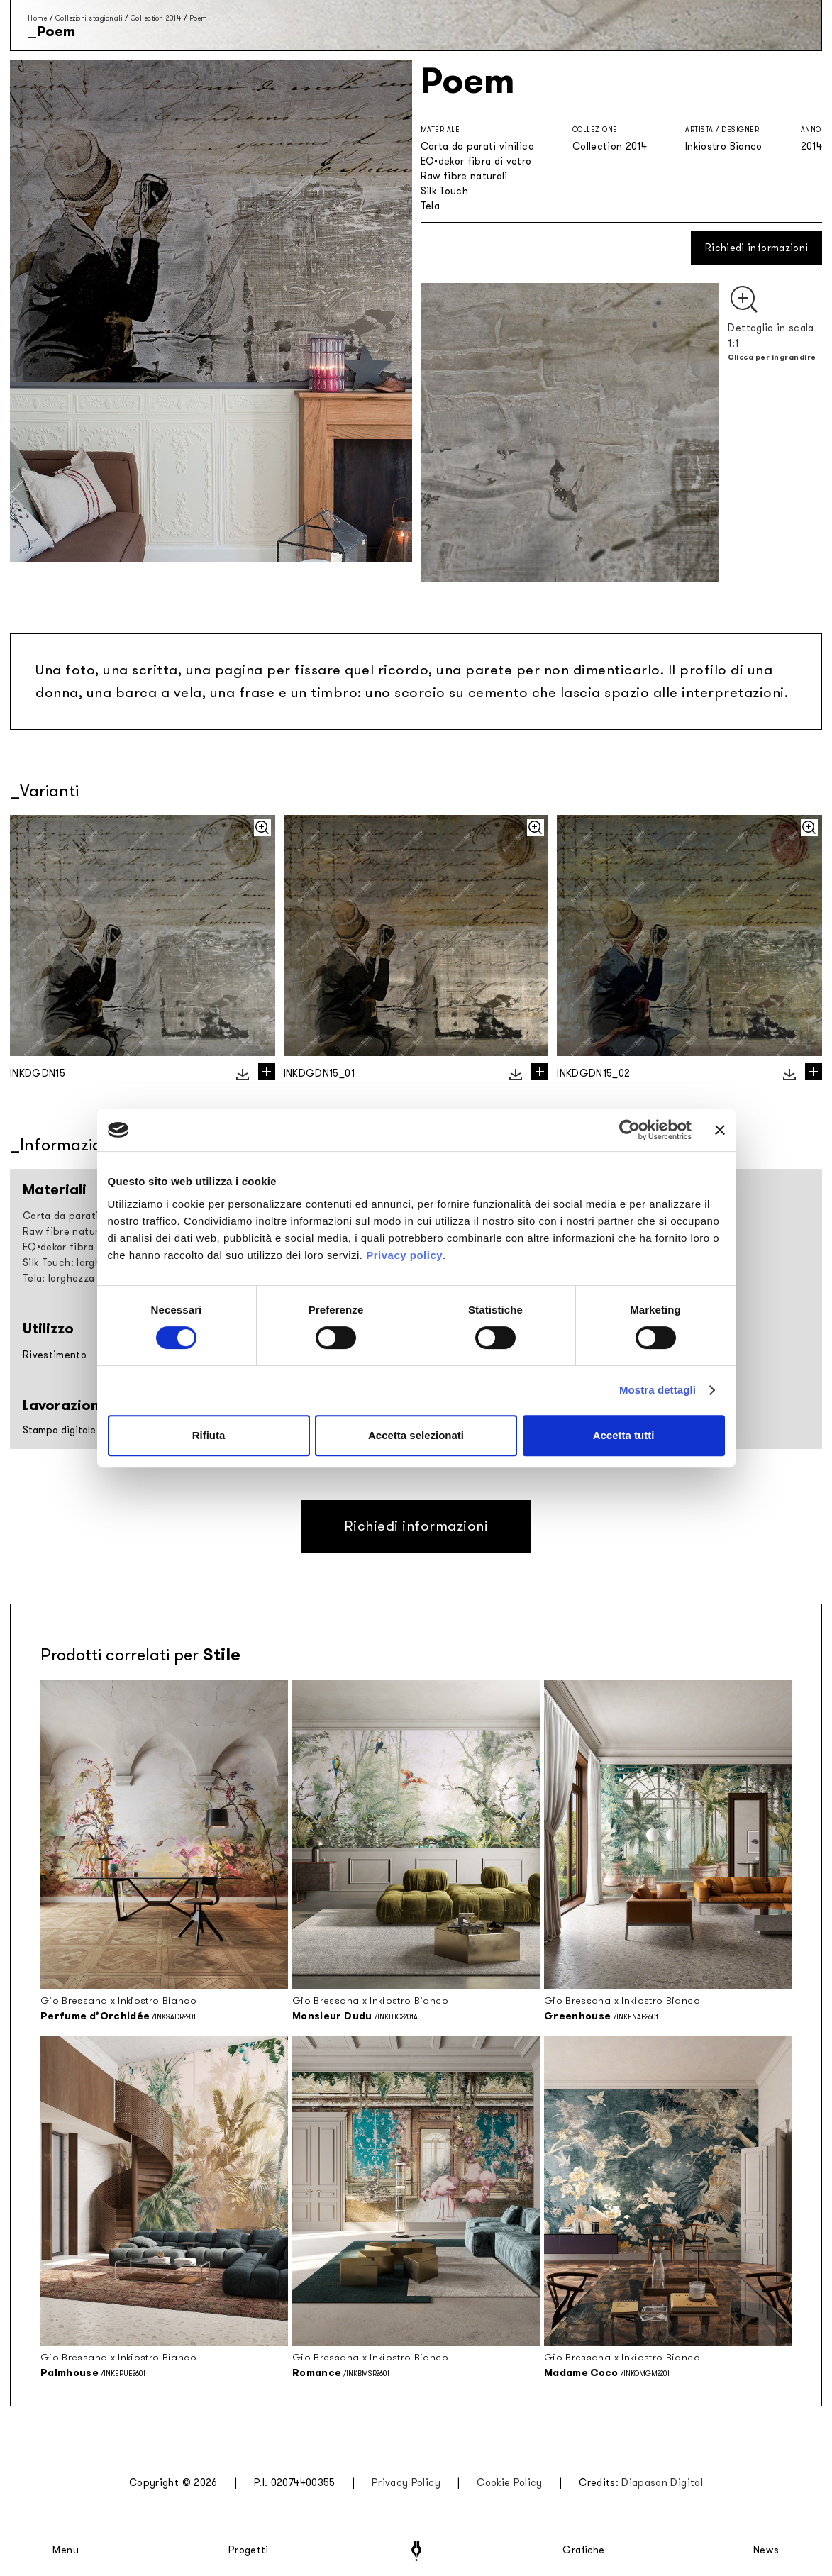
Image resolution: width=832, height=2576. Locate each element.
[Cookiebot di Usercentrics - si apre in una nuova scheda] (629, 1129)
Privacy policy (404, 1255)
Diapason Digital (662, 2482)
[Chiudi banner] (720, 1130)
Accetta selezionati (416, 1435)
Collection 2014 (156, 18)
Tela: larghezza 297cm (75, 1278)
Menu (65, 2550)
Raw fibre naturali (464, 176)
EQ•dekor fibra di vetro (476, 161)
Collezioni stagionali (89, 18)
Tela (430, 206)
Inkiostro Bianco (723, 146)
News (766, 2550)
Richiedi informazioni (756, 248)
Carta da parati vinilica (477, 146)
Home (37, 18)
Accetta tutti (624, 1435)
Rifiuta (209, 1435)
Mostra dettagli (657, 1390)
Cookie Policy (510, 2482)
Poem (198, 18)
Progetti (248, 2550)
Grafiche (583, 2550)
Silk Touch (445, 191)
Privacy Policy (406, 2482)
